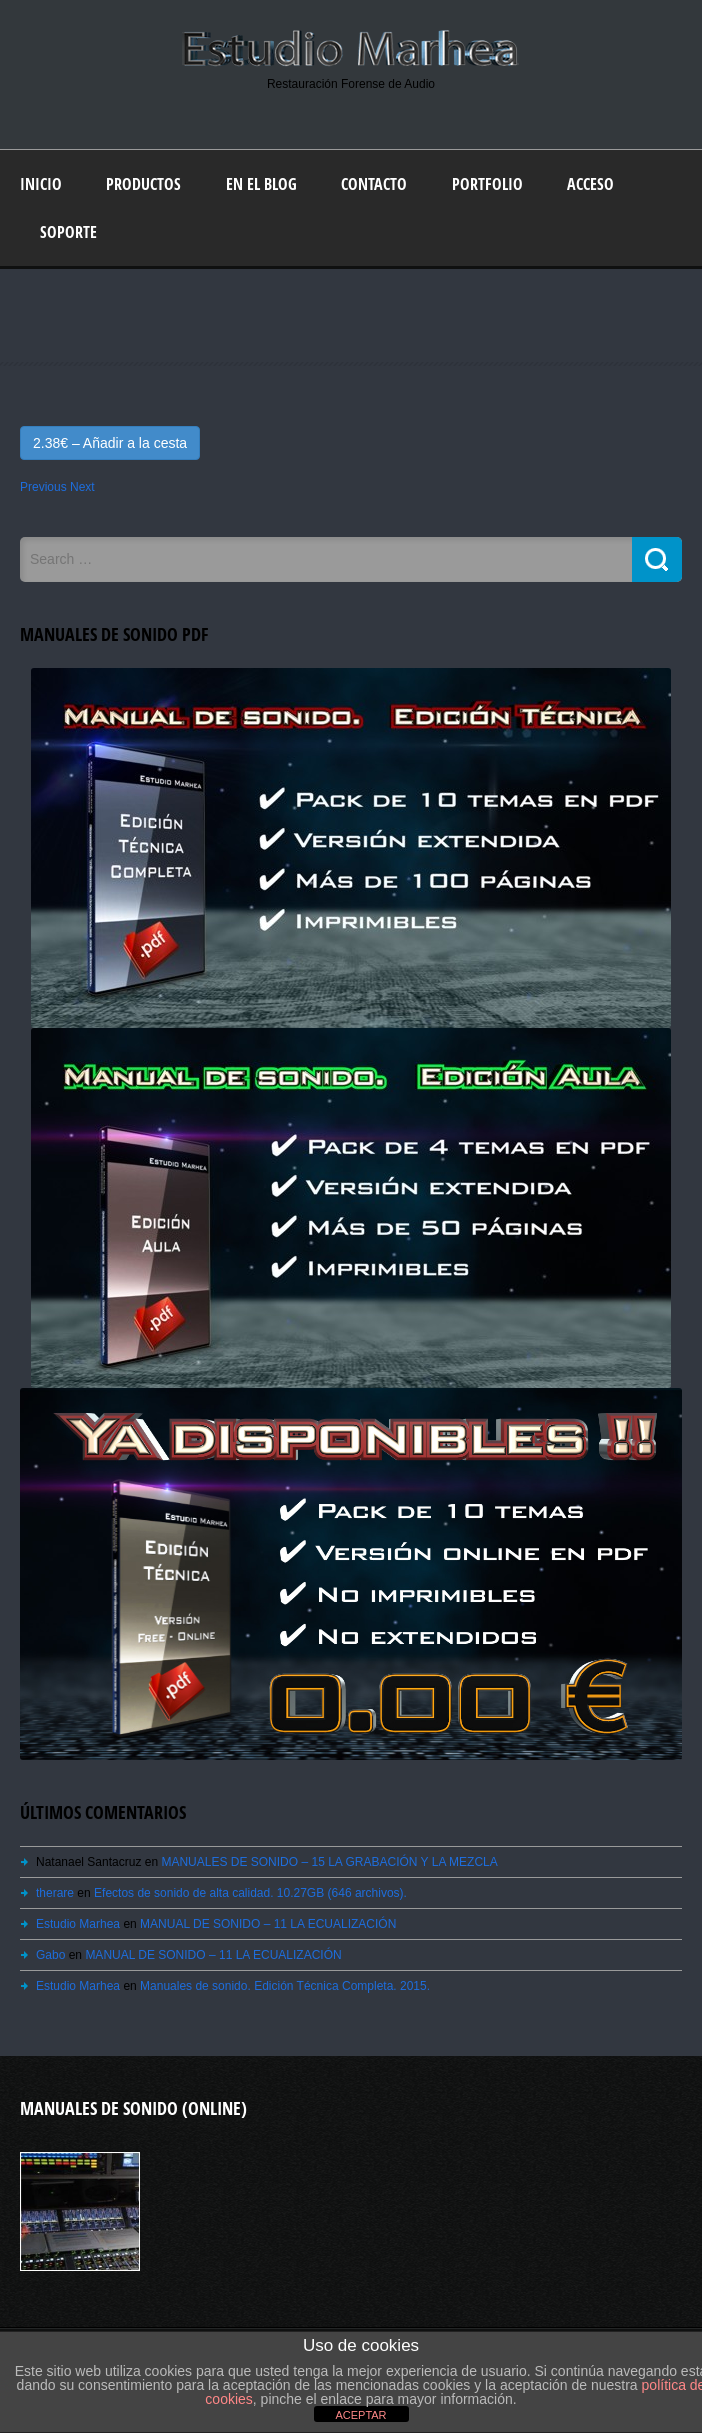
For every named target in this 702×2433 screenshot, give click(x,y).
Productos (143, 184)
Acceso (590, 184)
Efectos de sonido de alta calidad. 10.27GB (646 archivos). (250, 1893)
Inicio (41, 184)
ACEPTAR (360, 2415)
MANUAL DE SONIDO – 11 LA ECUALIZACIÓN (268, 1924)
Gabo (50, 1955)
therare (55, 1893)
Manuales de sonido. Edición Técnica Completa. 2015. (285, 1986)
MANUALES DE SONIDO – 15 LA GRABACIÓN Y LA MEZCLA (329, 1862)
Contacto (374, 184)
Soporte (68, 232)
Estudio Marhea (78, 1924)
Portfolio (487, 184)
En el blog (261, 184)
